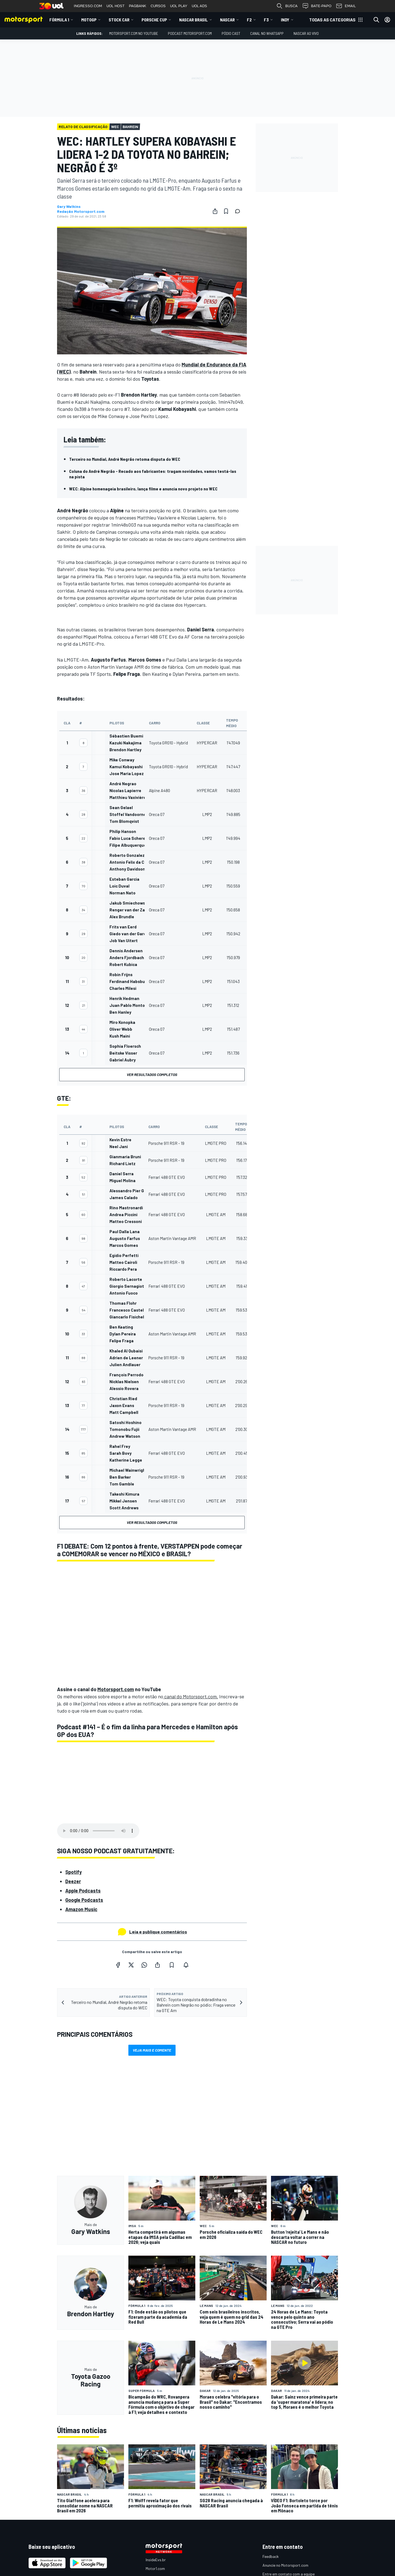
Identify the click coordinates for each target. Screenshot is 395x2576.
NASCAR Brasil (193, 19)
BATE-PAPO (316, 6)
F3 (266, 19)
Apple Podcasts (83, 1891)
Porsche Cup (154, 19)
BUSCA (287, 6)
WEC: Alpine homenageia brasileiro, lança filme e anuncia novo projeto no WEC (143, 488)
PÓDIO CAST (231, 33)
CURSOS (158, 6)
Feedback (271, 2556)
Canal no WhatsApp (267, 33)
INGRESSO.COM (88, 6)
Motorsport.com (115, 1689)
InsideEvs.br (156, 2559)
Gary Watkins (69, 206)
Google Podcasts (84, 1900)
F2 (249, 19)
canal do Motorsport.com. (190, 1696)
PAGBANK (137, 6)
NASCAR (227, 19)
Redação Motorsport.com (81, 211)
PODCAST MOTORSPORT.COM (190, 33)
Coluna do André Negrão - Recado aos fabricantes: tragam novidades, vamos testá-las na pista (152, 473)
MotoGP (89, 19)
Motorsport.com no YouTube (133, 33)
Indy (285, 19)
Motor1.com (155, 2568)
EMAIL (346, 6)
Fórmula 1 (59, 19)
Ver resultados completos (152, 1074)
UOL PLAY (178, 6)
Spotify (73, 1872)
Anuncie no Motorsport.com (285, 2565)
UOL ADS (199, 6)
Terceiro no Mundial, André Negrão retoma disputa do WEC (124, 459)
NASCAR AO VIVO (306, 33)
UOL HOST (115, 6)
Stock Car (119, 19)
